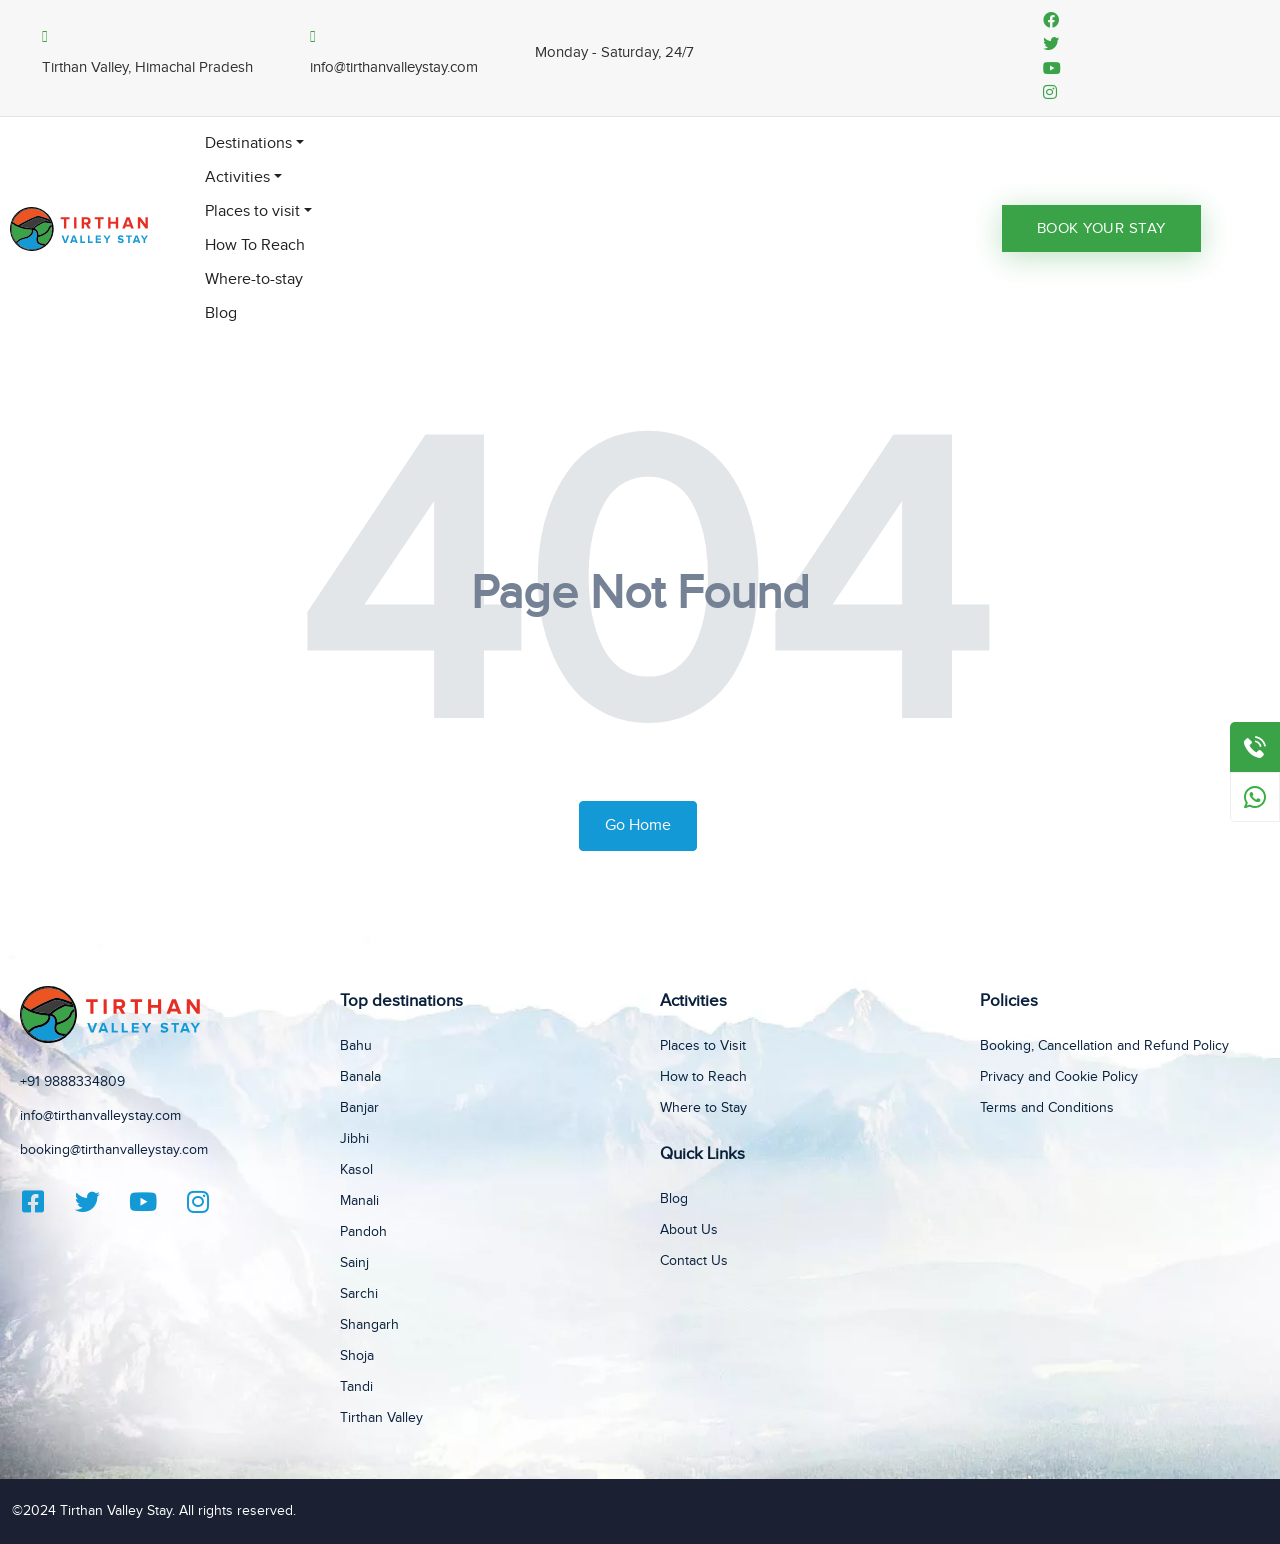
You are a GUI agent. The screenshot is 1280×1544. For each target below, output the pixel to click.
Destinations (248, 143)
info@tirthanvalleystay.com (100, 1116)
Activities (237, 177)
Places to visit (252, 211)
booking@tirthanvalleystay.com (114, 1150)
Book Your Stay (1101, 228)
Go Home (638, 825)
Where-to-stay (254, 279)
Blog (221, 313)
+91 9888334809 (72, 1082)
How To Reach (255, 245)
